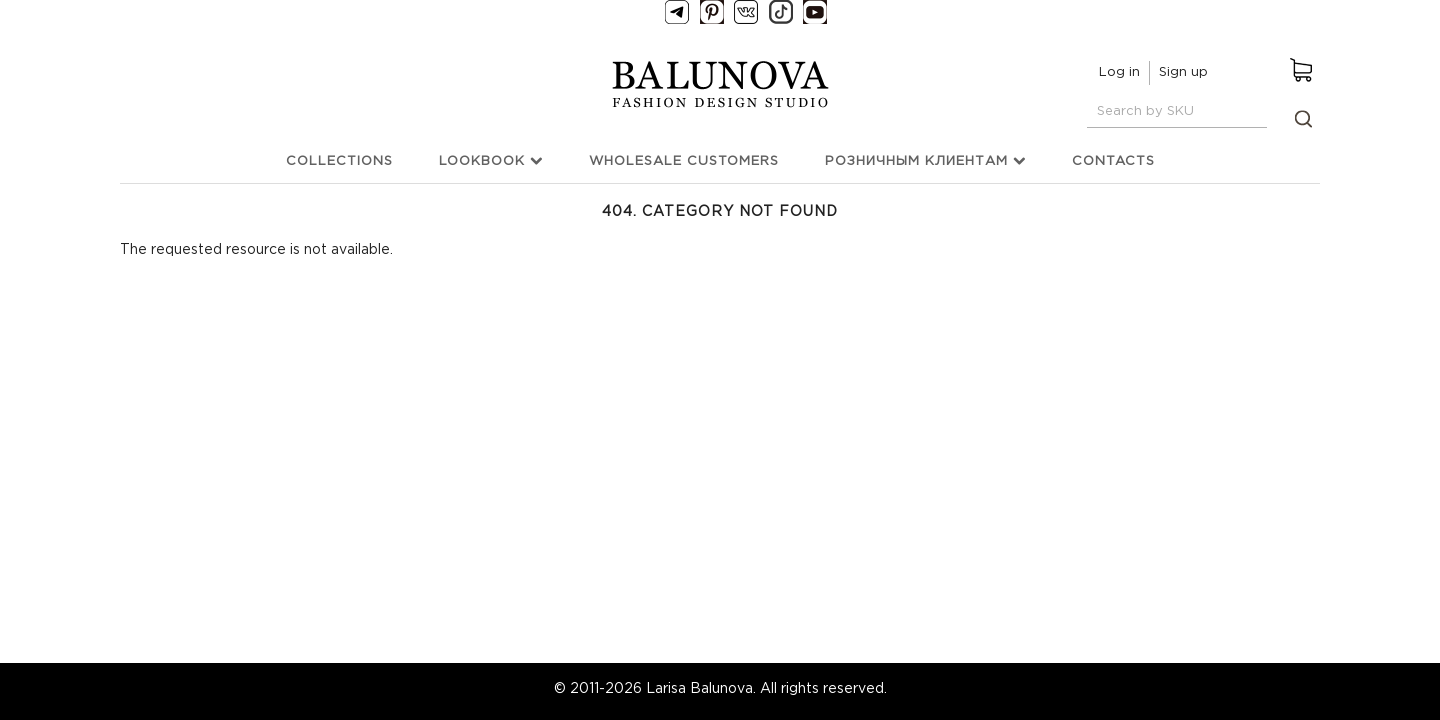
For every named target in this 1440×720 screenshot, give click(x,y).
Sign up (1183, 72)
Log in (1119, 72)
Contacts (1113, 161)
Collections (339, 161)
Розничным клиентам (925, 160)
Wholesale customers (684, 161)
